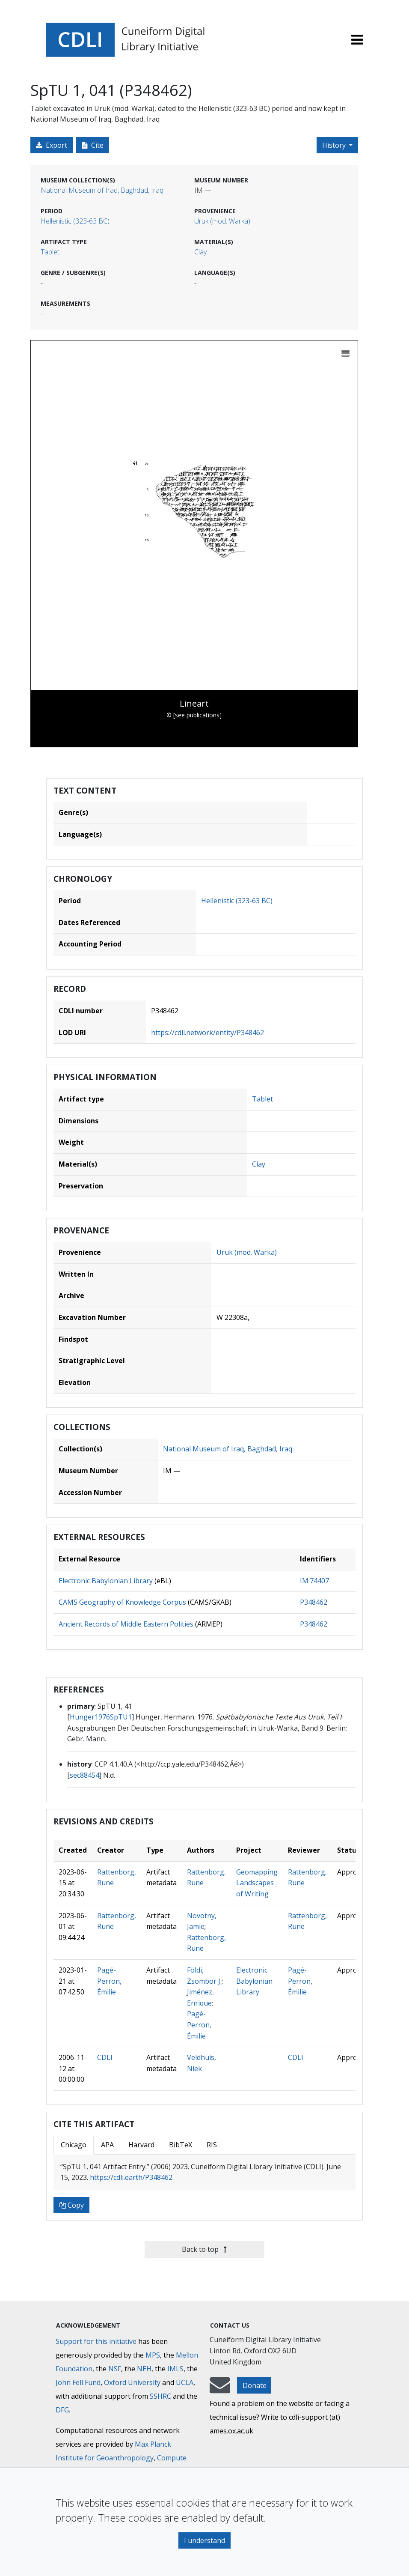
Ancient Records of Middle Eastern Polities (126, 1624)
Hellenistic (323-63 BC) (75, 221)
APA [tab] (107, 2144)
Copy (71, 2205)
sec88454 (84, 1775)
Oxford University (132, 2382)
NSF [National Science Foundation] (114, 2368)
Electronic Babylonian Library (106, 1580)
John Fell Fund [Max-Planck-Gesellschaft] (78, 2382)
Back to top (204, 2249)
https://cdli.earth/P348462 (131, 2177)
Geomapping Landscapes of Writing (257, 1882)
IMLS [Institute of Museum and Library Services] (175, 2368)
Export (51, 145)
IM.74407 (314, 1580)
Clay (200, 252)
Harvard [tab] (141, 2144)
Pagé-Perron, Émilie (109, 1981)
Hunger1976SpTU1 (101, 1717)
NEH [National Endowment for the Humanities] (144, 2368)
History (334, 145)
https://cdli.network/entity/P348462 (207, 1032)
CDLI (105, 2057)
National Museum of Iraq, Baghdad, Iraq (102, 190)
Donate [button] (255, 2385)
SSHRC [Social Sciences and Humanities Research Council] (160, 2396)
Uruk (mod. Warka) (222, 221)
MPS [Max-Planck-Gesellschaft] (152, 2355)
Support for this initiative (96, 2341)
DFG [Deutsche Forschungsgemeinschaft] (62, 2410)
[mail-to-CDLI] (220, 2389)
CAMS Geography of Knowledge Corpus (122, 1602)
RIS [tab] (212, 2144)
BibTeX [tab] (180, 2144)
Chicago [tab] (73, 2144)
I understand (204, 2540)
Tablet (50, 252)
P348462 (313, 1602)
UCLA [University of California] (184, 2382)
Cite (93, 145)
